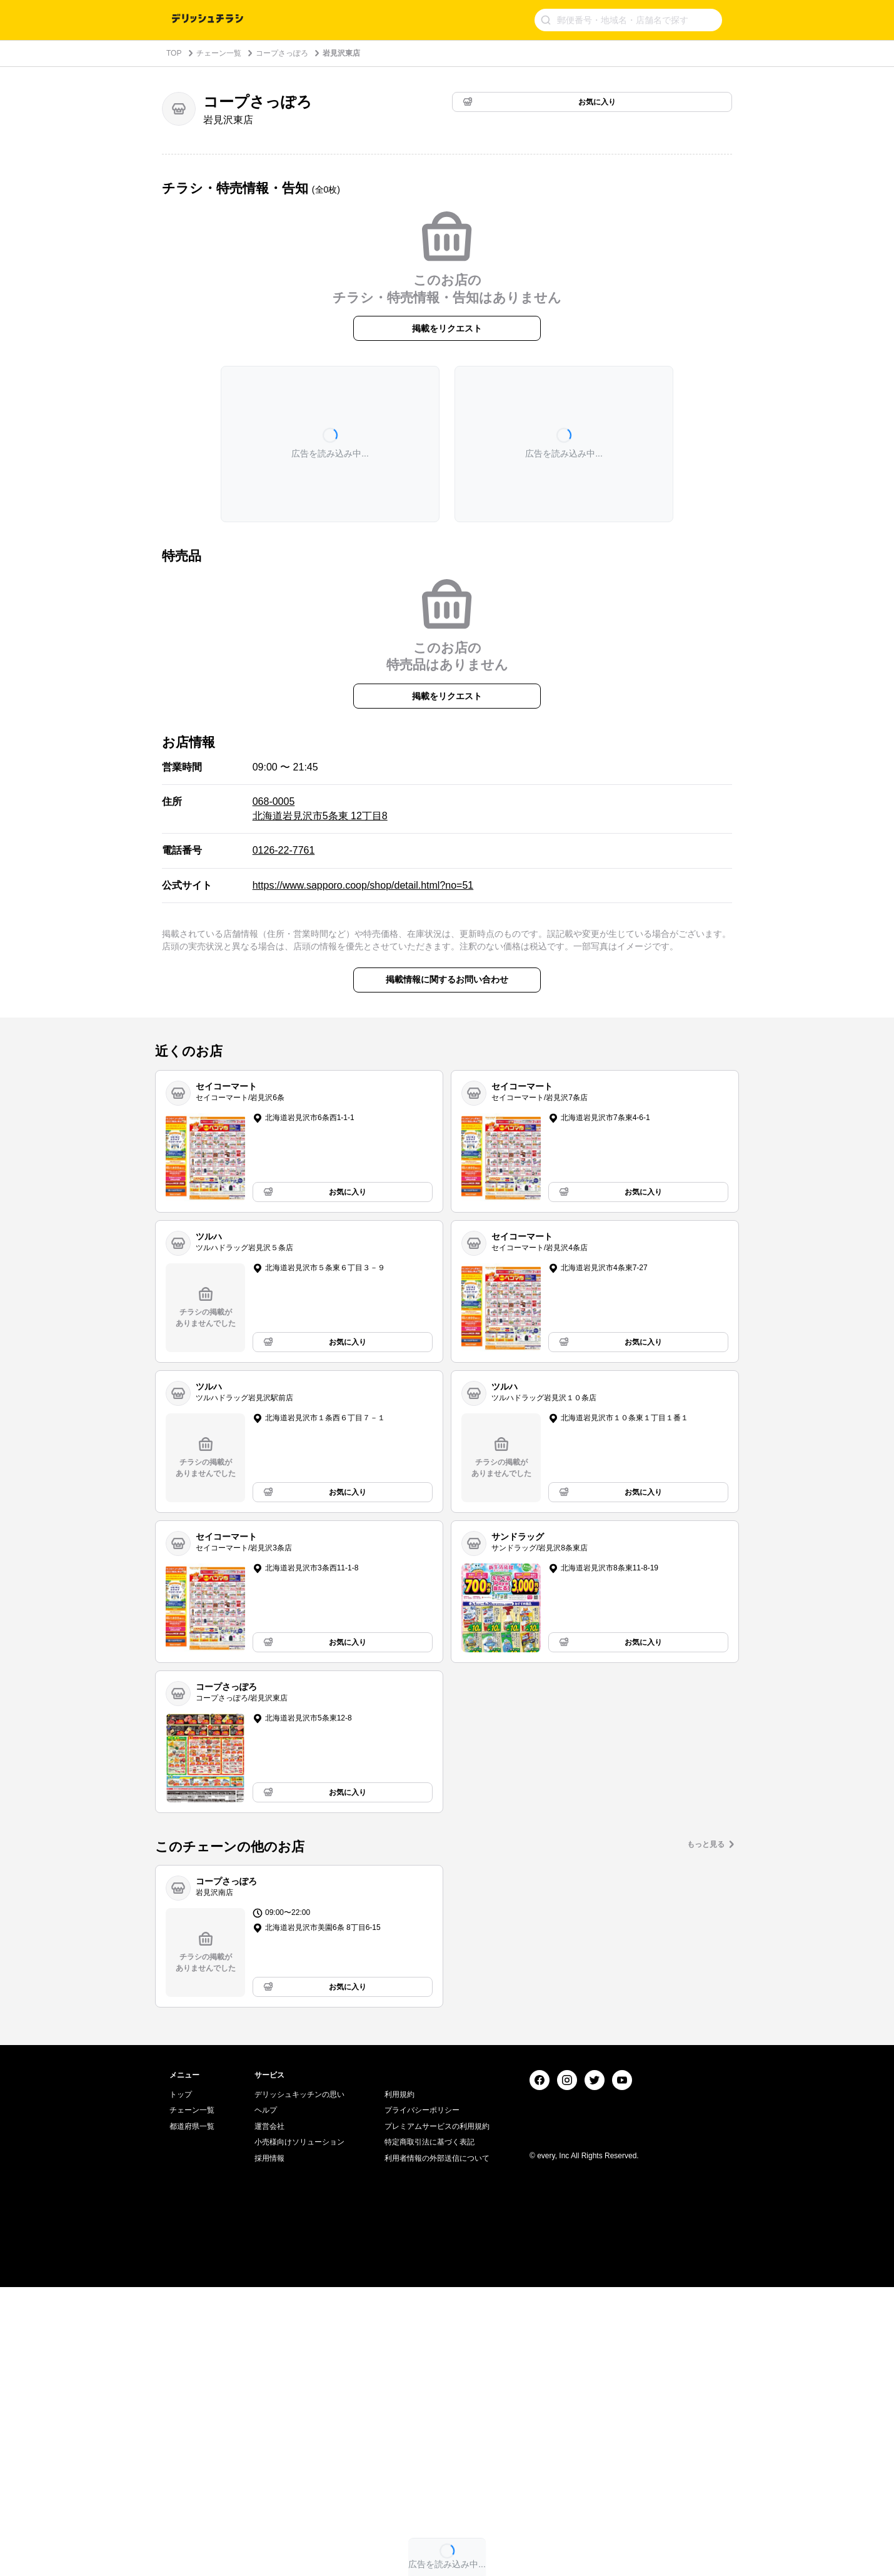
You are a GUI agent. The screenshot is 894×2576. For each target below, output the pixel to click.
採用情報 (269, 2447)
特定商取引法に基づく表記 (429, 2431)
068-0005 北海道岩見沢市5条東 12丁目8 (320, 808)
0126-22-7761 (284, 850)
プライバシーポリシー (422, 2399)
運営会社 (269, 2415)
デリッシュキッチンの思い (299, 2383)
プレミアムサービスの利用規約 (437, 2415)
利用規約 (399, 2383)
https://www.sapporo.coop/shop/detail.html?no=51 (363, 885)
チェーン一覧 (218, 53)
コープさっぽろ (282, 53)
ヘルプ (265, 2399)
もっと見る (706, 1844)
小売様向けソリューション (299, 2431)
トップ (180, 2383)
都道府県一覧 (191, 2415)
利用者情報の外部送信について (437, 2447)
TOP (173, 53)
